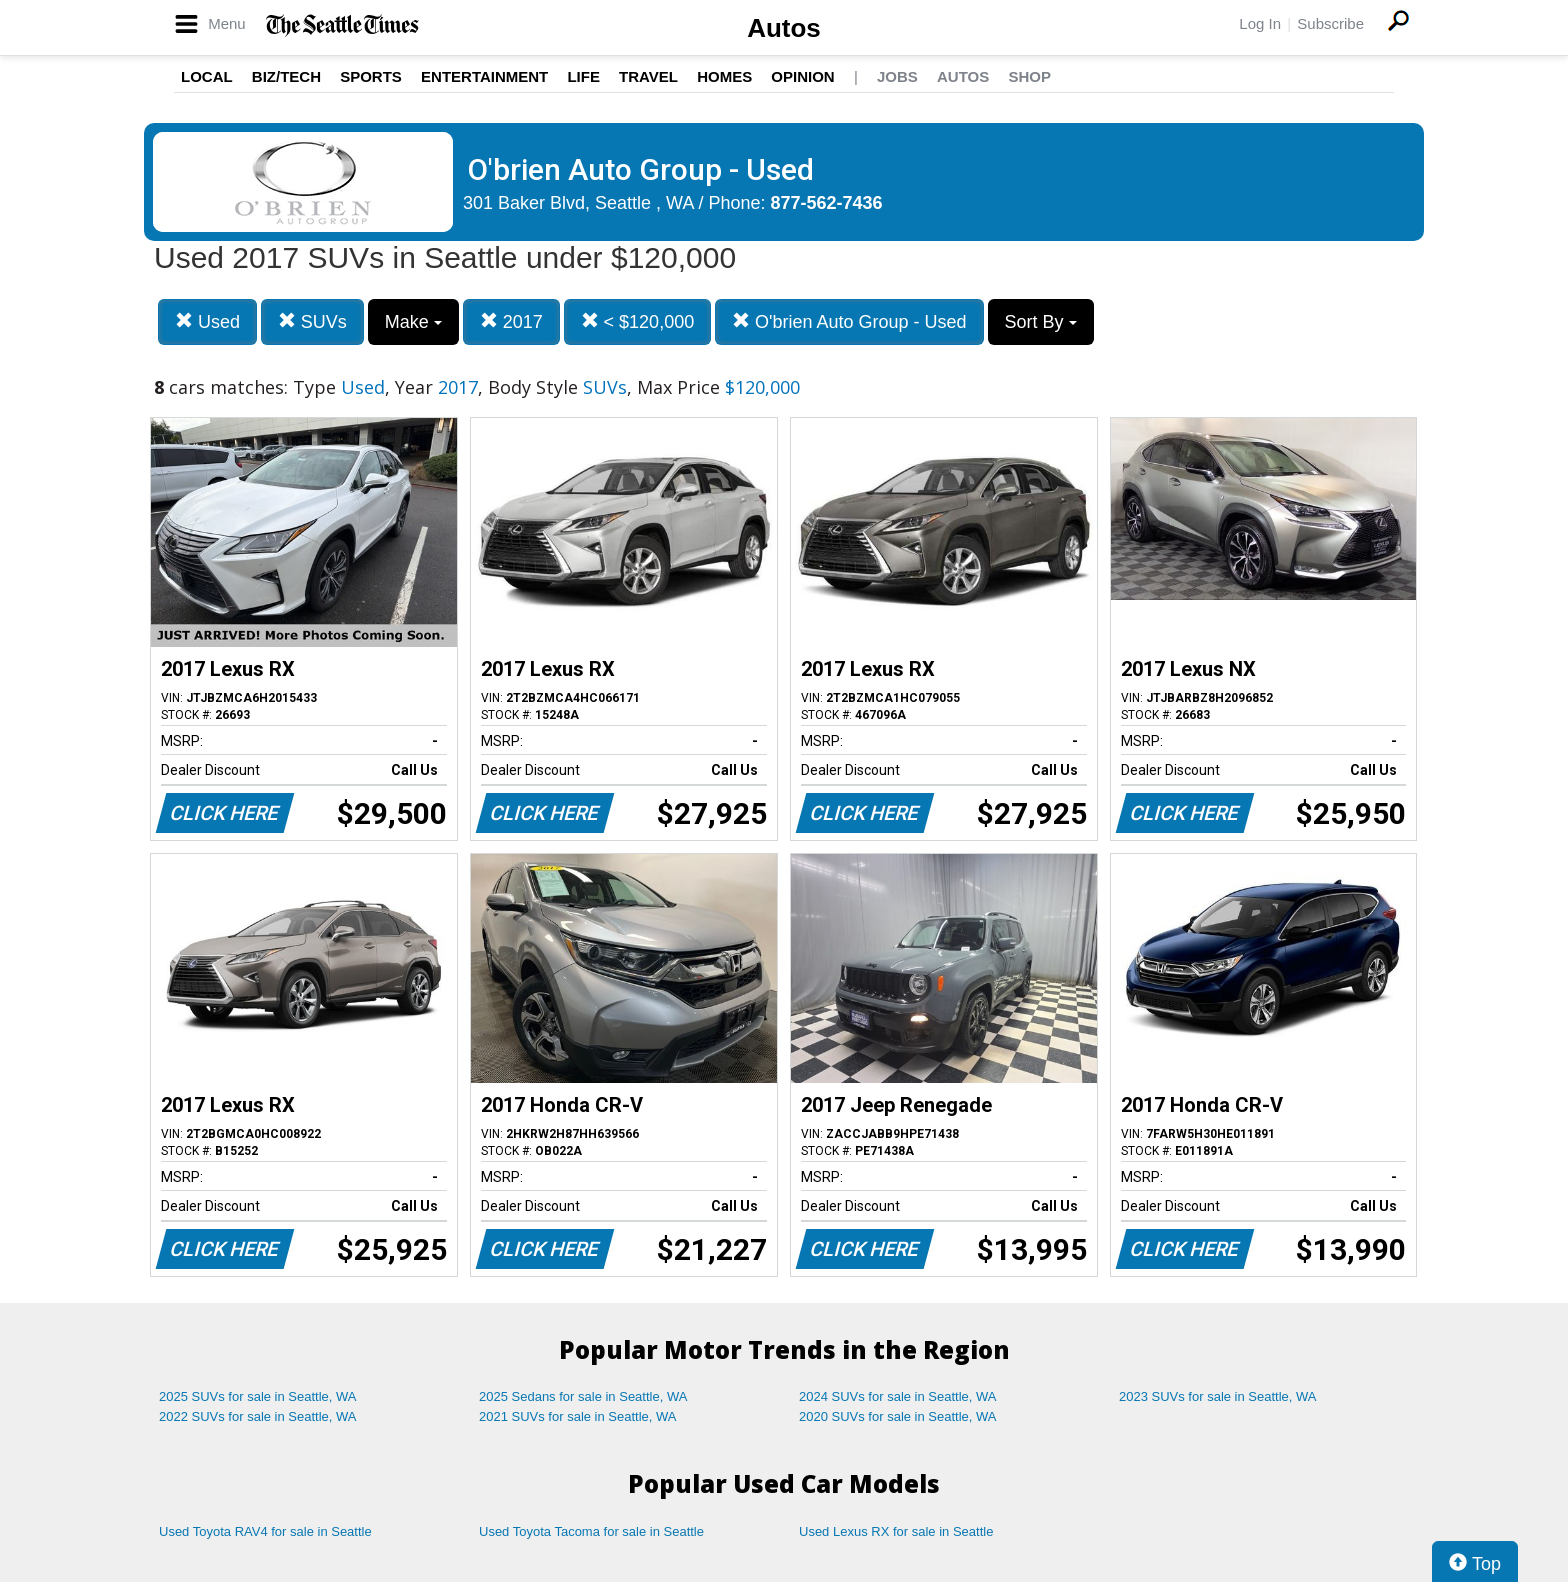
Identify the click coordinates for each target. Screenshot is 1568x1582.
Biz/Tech (286, 76)
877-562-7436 (827, 203)
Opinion (802, 76)
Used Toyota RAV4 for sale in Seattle (265, 1531)
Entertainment (484, 76)
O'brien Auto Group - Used (849, 321)
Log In (1260, 23)
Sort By (1041, 322)
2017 (511, 321)
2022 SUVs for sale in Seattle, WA (258, 1416)
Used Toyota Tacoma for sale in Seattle (591, 1531)
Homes (724, 76)
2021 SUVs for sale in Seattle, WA (578, 1416)
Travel (648, 76)
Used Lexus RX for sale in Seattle (896, 1531)
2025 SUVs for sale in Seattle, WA (258, 1396)
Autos (784, 28)
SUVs (312, 321)
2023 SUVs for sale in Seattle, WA (1218, 1396)
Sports (371, 76)
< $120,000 (638, 321)
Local (207, 76)
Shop (1029, 76)
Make (413, 322)
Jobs (897, 76)
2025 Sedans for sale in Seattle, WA (583, 1396)
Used (207, 321)
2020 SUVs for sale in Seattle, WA (898, 1416)
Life (583, 76)
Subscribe (1330, 23)
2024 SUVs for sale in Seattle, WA (898, 1396)
